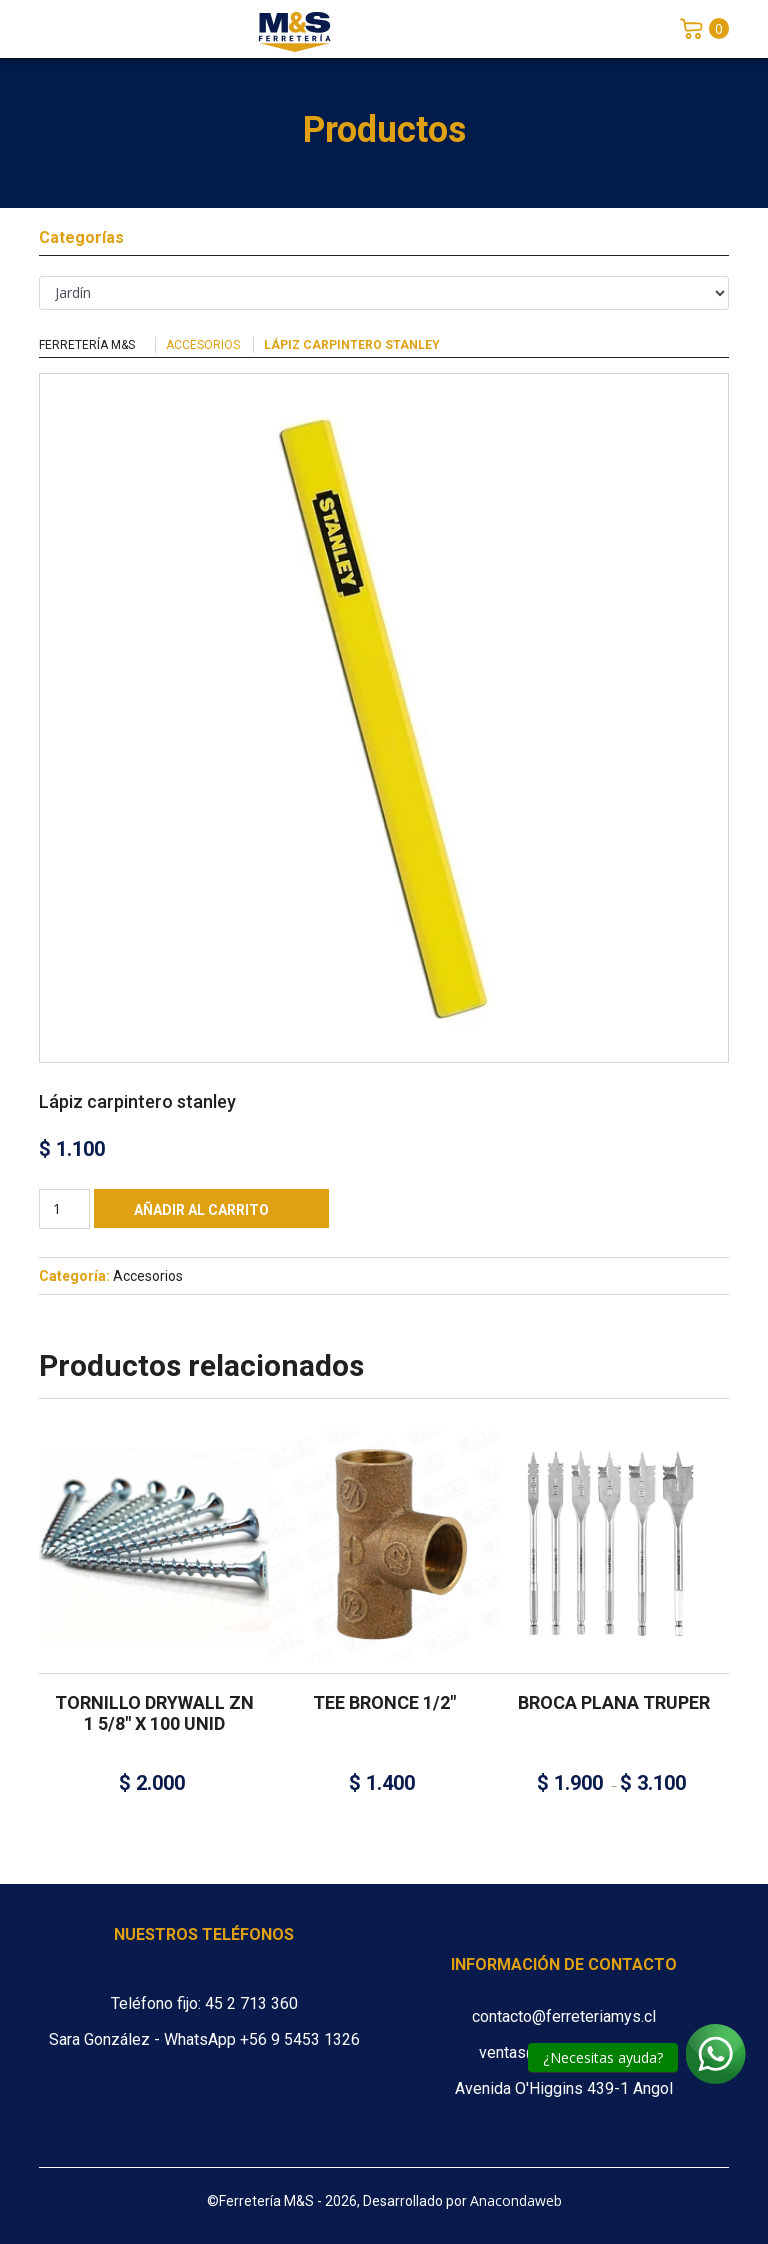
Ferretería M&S (87, 345)
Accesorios (203, 345)
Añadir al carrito (201, 1210)
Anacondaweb (516, 2200)
